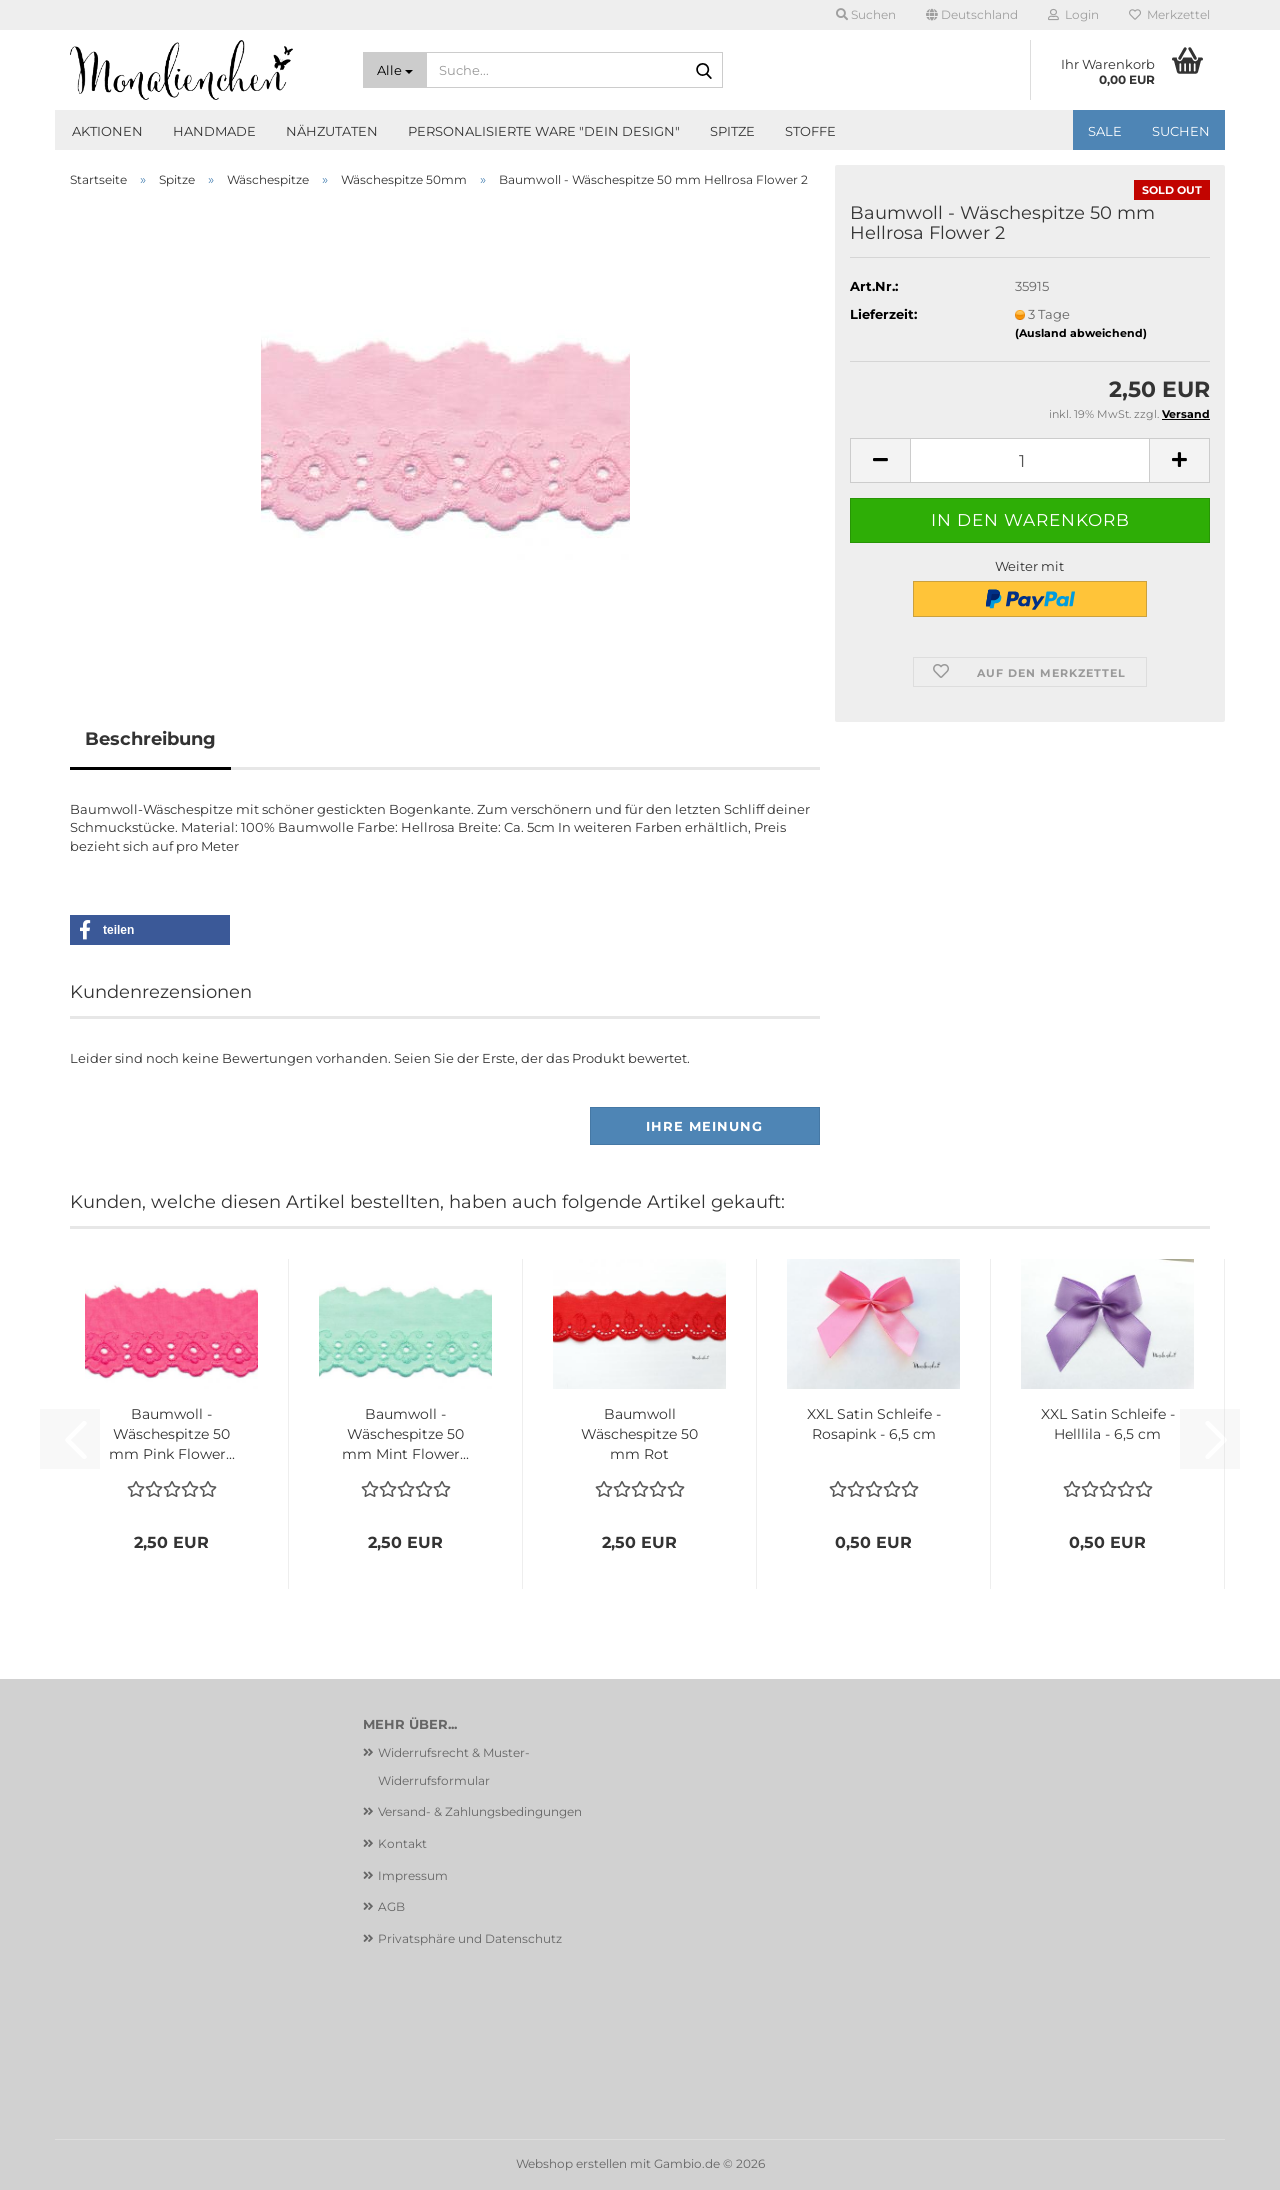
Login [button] (1073, 14)
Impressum (413, 1875)
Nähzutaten (332, 131)
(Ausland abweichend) (1081, 333)
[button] (972, 15)
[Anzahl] (1030, 460)
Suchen (1181, 131)
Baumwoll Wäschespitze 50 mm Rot (639, 1434)
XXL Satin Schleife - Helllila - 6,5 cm (1108, 1424)
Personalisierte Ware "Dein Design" (544, 131)
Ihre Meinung (704, 1126)
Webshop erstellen (571, 2163)
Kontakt (402, 1843)
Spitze (732, 131)
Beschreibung (150, 739)
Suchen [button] (866, 14)
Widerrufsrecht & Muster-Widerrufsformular (454, 1766)
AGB (391, 1906)
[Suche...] (395, 70)
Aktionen (107, 131)
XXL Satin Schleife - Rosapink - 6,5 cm (874, 1424)
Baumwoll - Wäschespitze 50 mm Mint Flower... (405, 1434)
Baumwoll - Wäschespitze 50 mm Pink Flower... (172, 1434)
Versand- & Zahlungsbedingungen (480, 1811)
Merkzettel (1169, 14)
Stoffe (810, 131)
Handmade (214, 131)
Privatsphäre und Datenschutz (470, 1938)
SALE (1105, 131)
